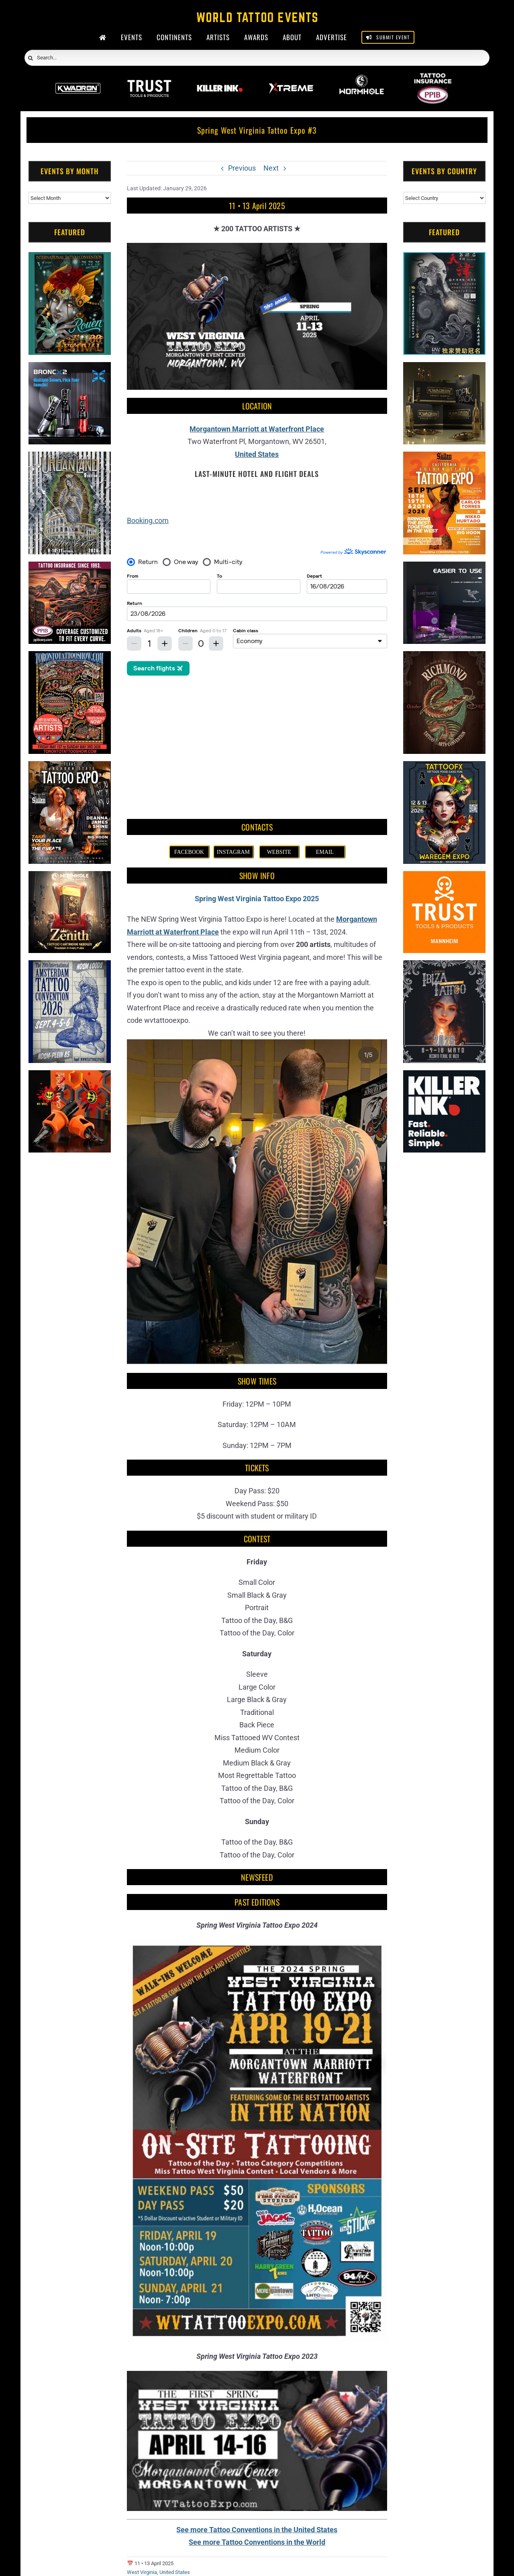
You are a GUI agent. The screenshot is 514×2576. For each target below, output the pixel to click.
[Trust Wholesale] (149, 78)
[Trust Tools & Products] (444, 877)
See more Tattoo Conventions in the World (257, 2413)
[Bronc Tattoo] (70, 368)
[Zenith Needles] (70, 877)
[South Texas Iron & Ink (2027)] (257, 2503)
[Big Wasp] (70, 1076)
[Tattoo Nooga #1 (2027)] (201, 2503)
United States (257, 454)
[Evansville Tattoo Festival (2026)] (368, 2503)
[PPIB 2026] (433, 78)
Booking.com (148, 520)
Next (271, 168)
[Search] (30, 58)
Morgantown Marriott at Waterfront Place (257, 429)
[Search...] (257, 58)
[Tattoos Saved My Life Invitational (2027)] (312, 2503)
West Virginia (142, 2444)
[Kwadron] (78, 78)
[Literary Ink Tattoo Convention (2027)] (146, 2503)
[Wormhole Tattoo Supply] (362, 78)
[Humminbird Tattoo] (444, 568)
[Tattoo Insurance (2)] (70, 568)
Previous (242, 168)
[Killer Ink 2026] (220, 78)
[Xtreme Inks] (291, 78)
